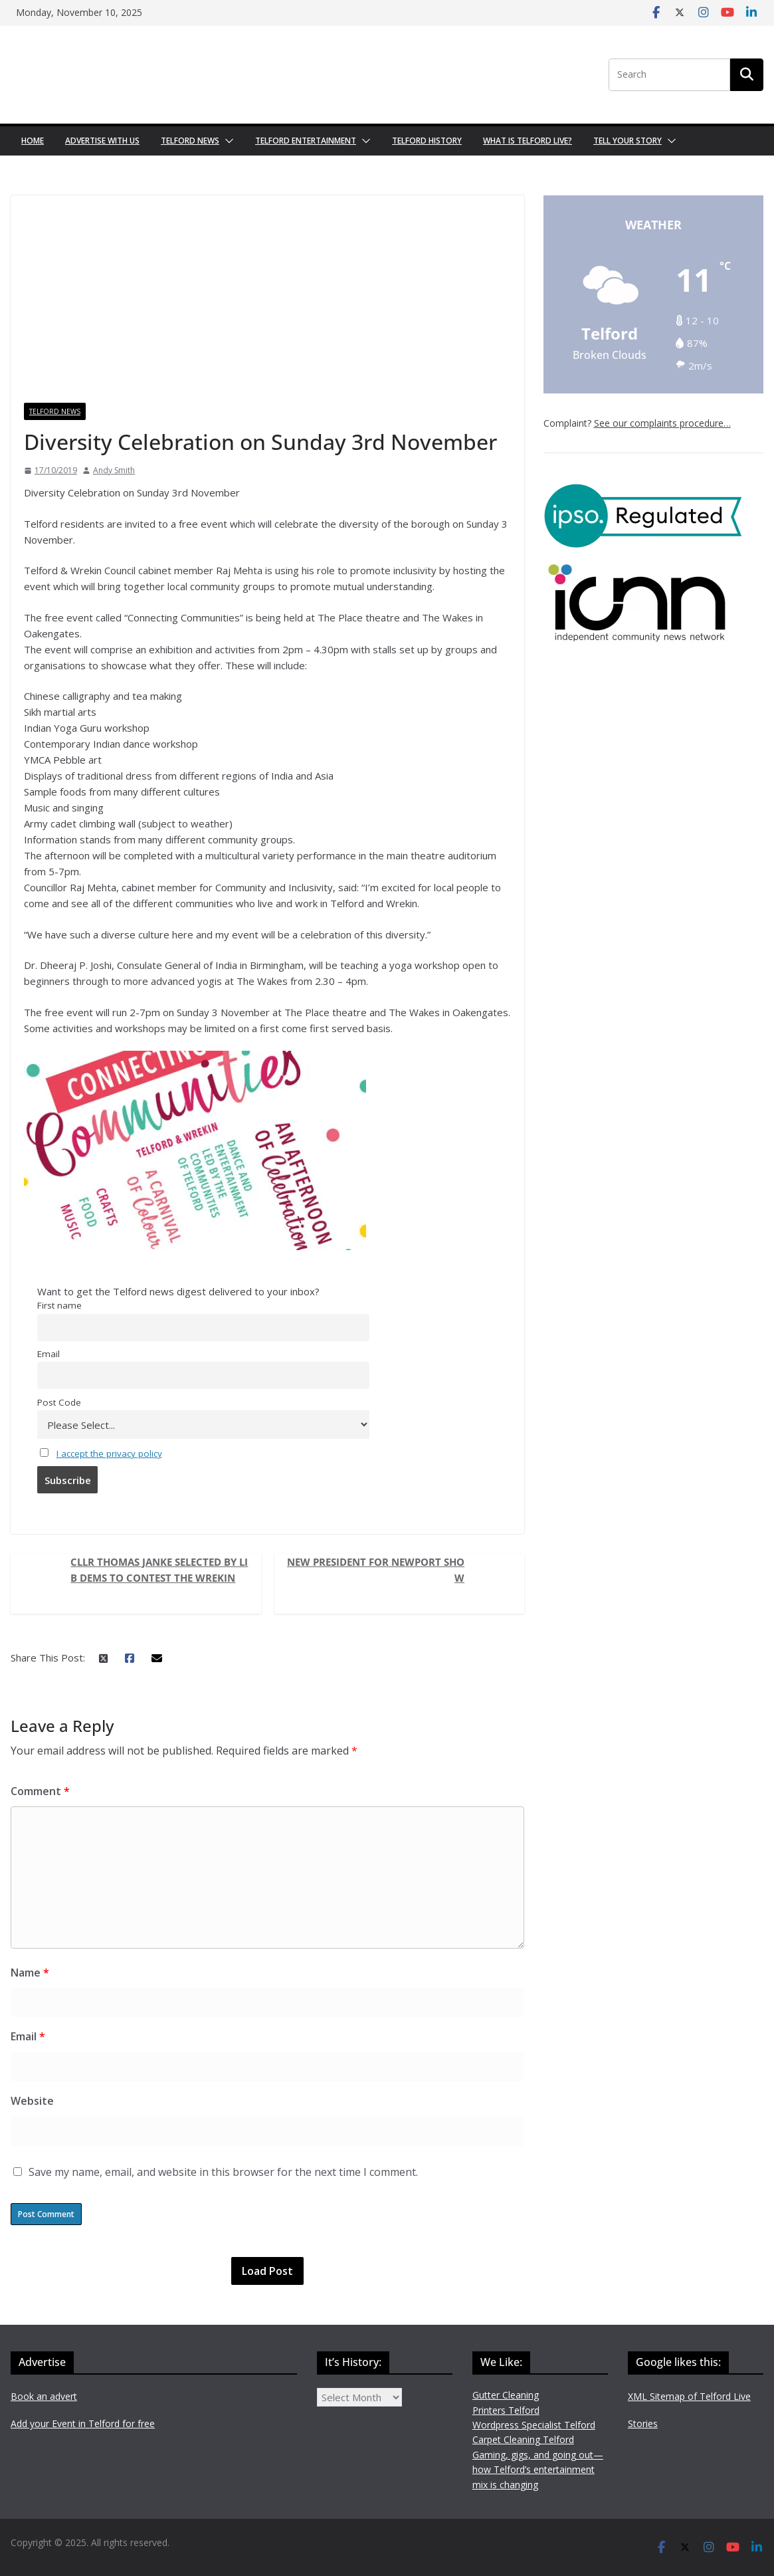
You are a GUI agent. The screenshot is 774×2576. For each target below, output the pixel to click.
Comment (40, 1791)
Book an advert (44, 2396)
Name (30, 1972)
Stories (643, 2423)
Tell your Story (627, 140)
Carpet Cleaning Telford (523, 2439)
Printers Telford (505, 2410)
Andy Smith (114, 470)
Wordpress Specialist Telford (533, 2424)
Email (48, 1354)
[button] (226, 141)
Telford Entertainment (305, 140)
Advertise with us (102, 140)
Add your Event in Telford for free (83, 2423)
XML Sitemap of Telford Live (689, 2396)
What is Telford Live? (527, 140)
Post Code (59, 1402)
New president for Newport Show (375, 1569)
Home (32, 140)
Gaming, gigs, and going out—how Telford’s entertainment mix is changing (537, 2469)
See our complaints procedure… (662, 423)
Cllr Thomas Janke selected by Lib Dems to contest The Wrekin (159, 1569)
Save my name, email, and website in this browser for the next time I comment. (223, 2172)
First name (59, 1305)
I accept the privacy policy (109, 1453)
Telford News (190, 140)
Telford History (427, 140)
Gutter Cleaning (505, 2395)
